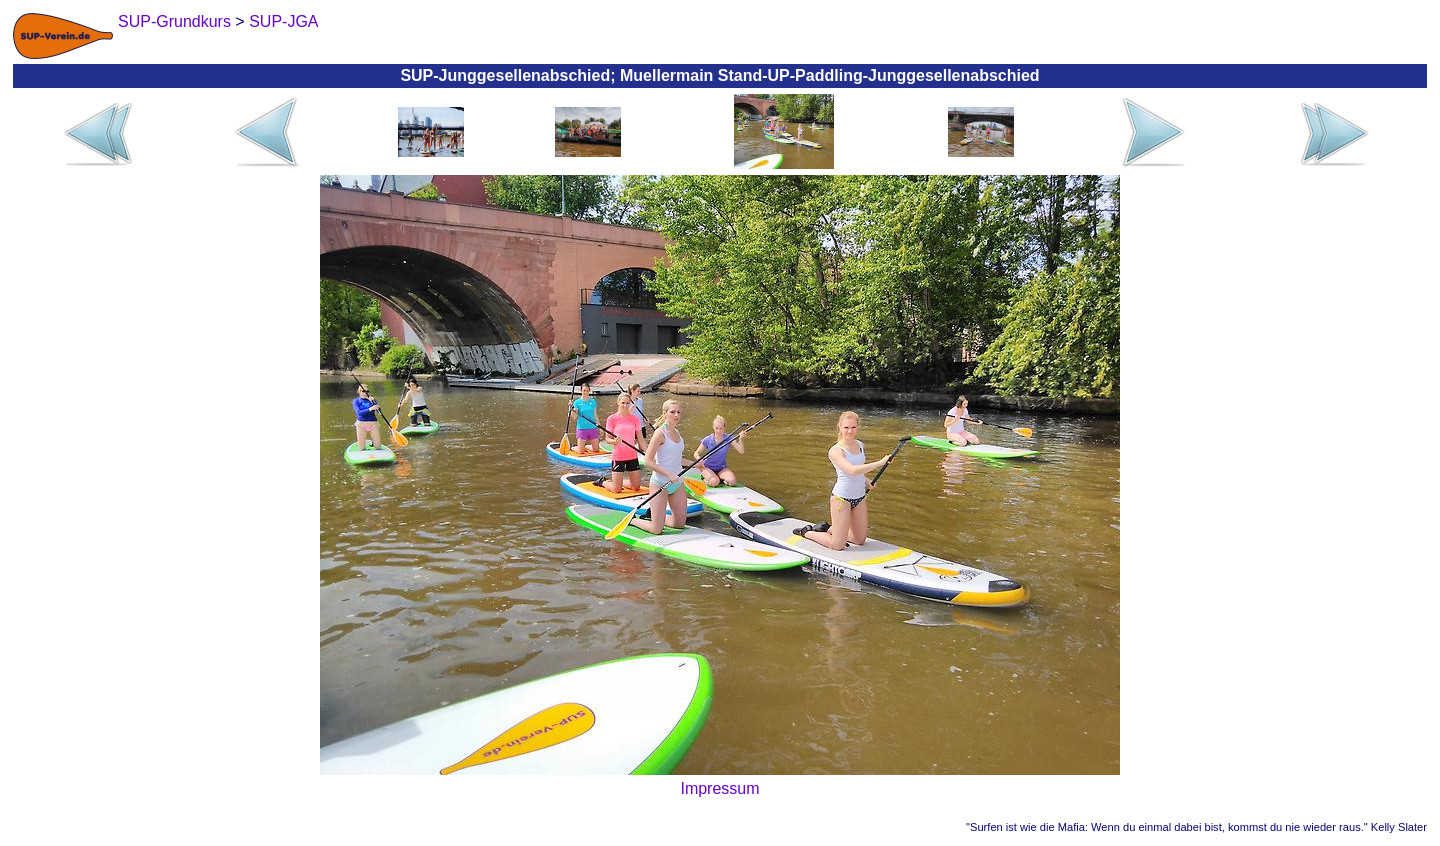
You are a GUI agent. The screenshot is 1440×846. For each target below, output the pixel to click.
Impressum (719, 788)
